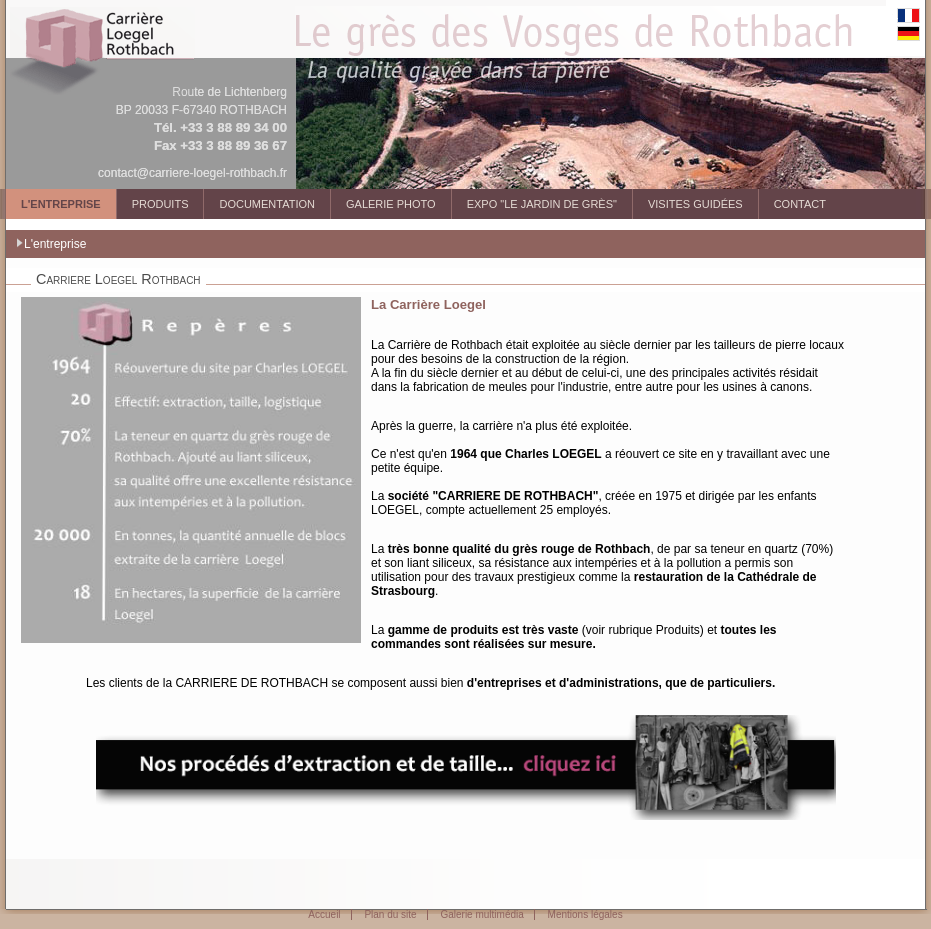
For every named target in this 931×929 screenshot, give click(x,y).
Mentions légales (585, 914)
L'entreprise (61, 204)
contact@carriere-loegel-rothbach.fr (192, 173)
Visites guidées (695, 204)
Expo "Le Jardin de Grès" (542, 204)
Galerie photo (391, 204)
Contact (800, 204)
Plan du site (390, 914)
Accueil (324, 914)
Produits (160, 204)
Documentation (267, 204)
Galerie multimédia (481, 914)
